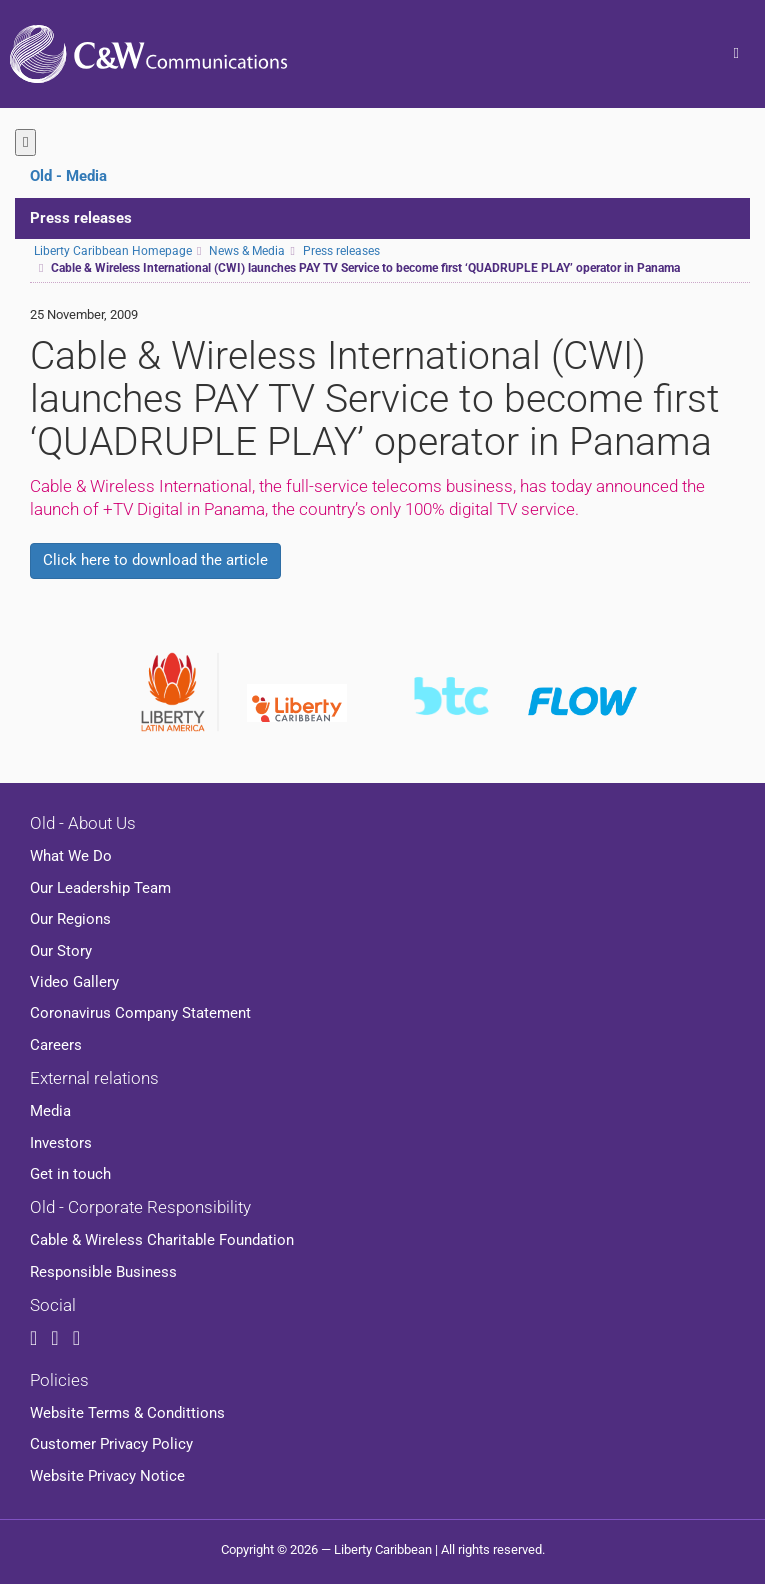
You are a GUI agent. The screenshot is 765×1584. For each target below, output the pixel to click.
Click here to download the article (155, 560)
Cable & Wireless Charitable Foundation (162, 1240)
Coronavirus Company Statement (140, 1013)
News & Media (247, 251)
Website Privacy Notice (107, 1476)
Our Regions (70, 919)
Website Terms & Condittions (127, 1413)
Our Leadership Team (100, 888)
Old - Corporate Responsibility (140, 1207)
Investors (61, 1143)
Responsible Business (103, 1272)
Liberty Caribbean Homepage (113, 251)
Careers (56, 1045)
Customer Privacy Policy (111, 1444)
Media (50, 1111)
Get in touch (70, 1174)
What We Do (71, 856)
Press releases (81, 218)
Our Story (61, 951)
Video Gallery (74, 982)
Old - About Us (83, 823)
